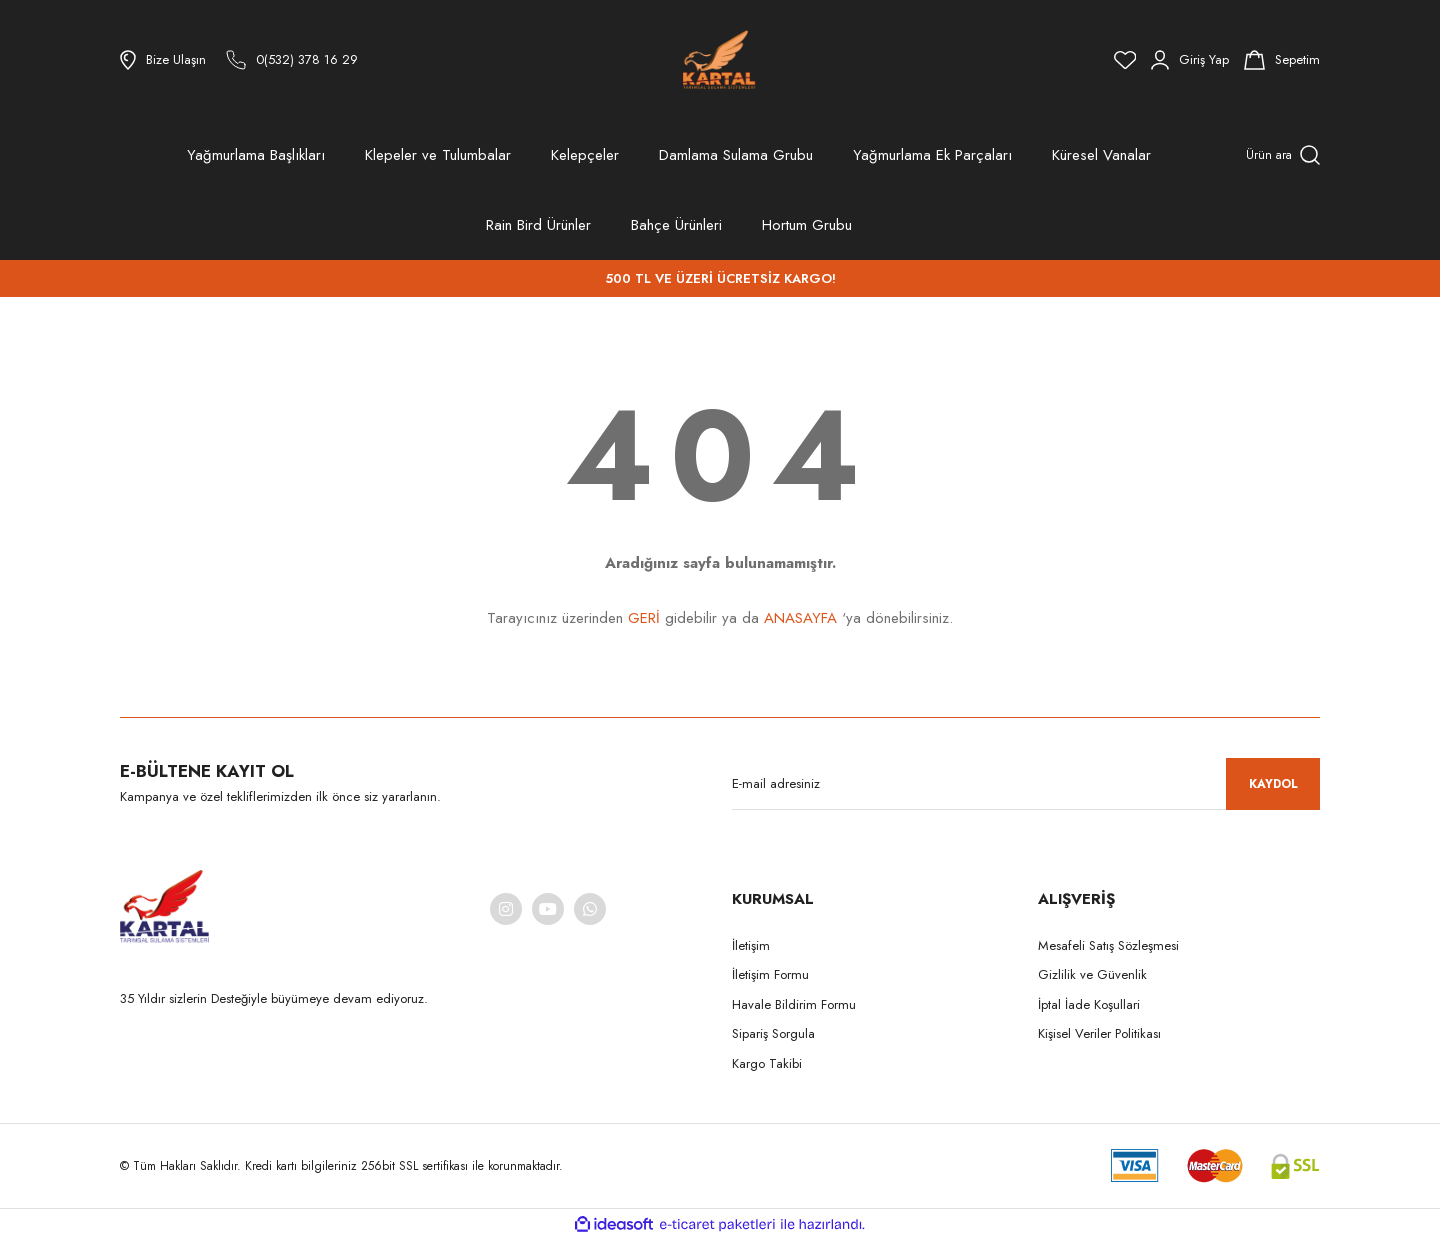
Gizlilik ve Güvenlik (1092, 974)
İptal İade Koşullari (1089, 1004)
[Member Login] (1190, 60)
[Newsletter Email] (1026, 784)
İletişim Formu (770, 974)
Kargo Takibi (767, 1063)
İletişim (751, 945)
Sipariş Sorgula (773, 1033)
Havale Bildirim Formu (794, 1004)
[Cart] (1282, 60)
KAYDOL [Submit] (1273, 784)
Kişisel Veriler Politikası (1099, 1033)
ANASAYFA (800, 618)
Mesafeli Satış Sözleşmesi (1108, 945)
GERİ (644, 618)
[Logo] (719, 60)
